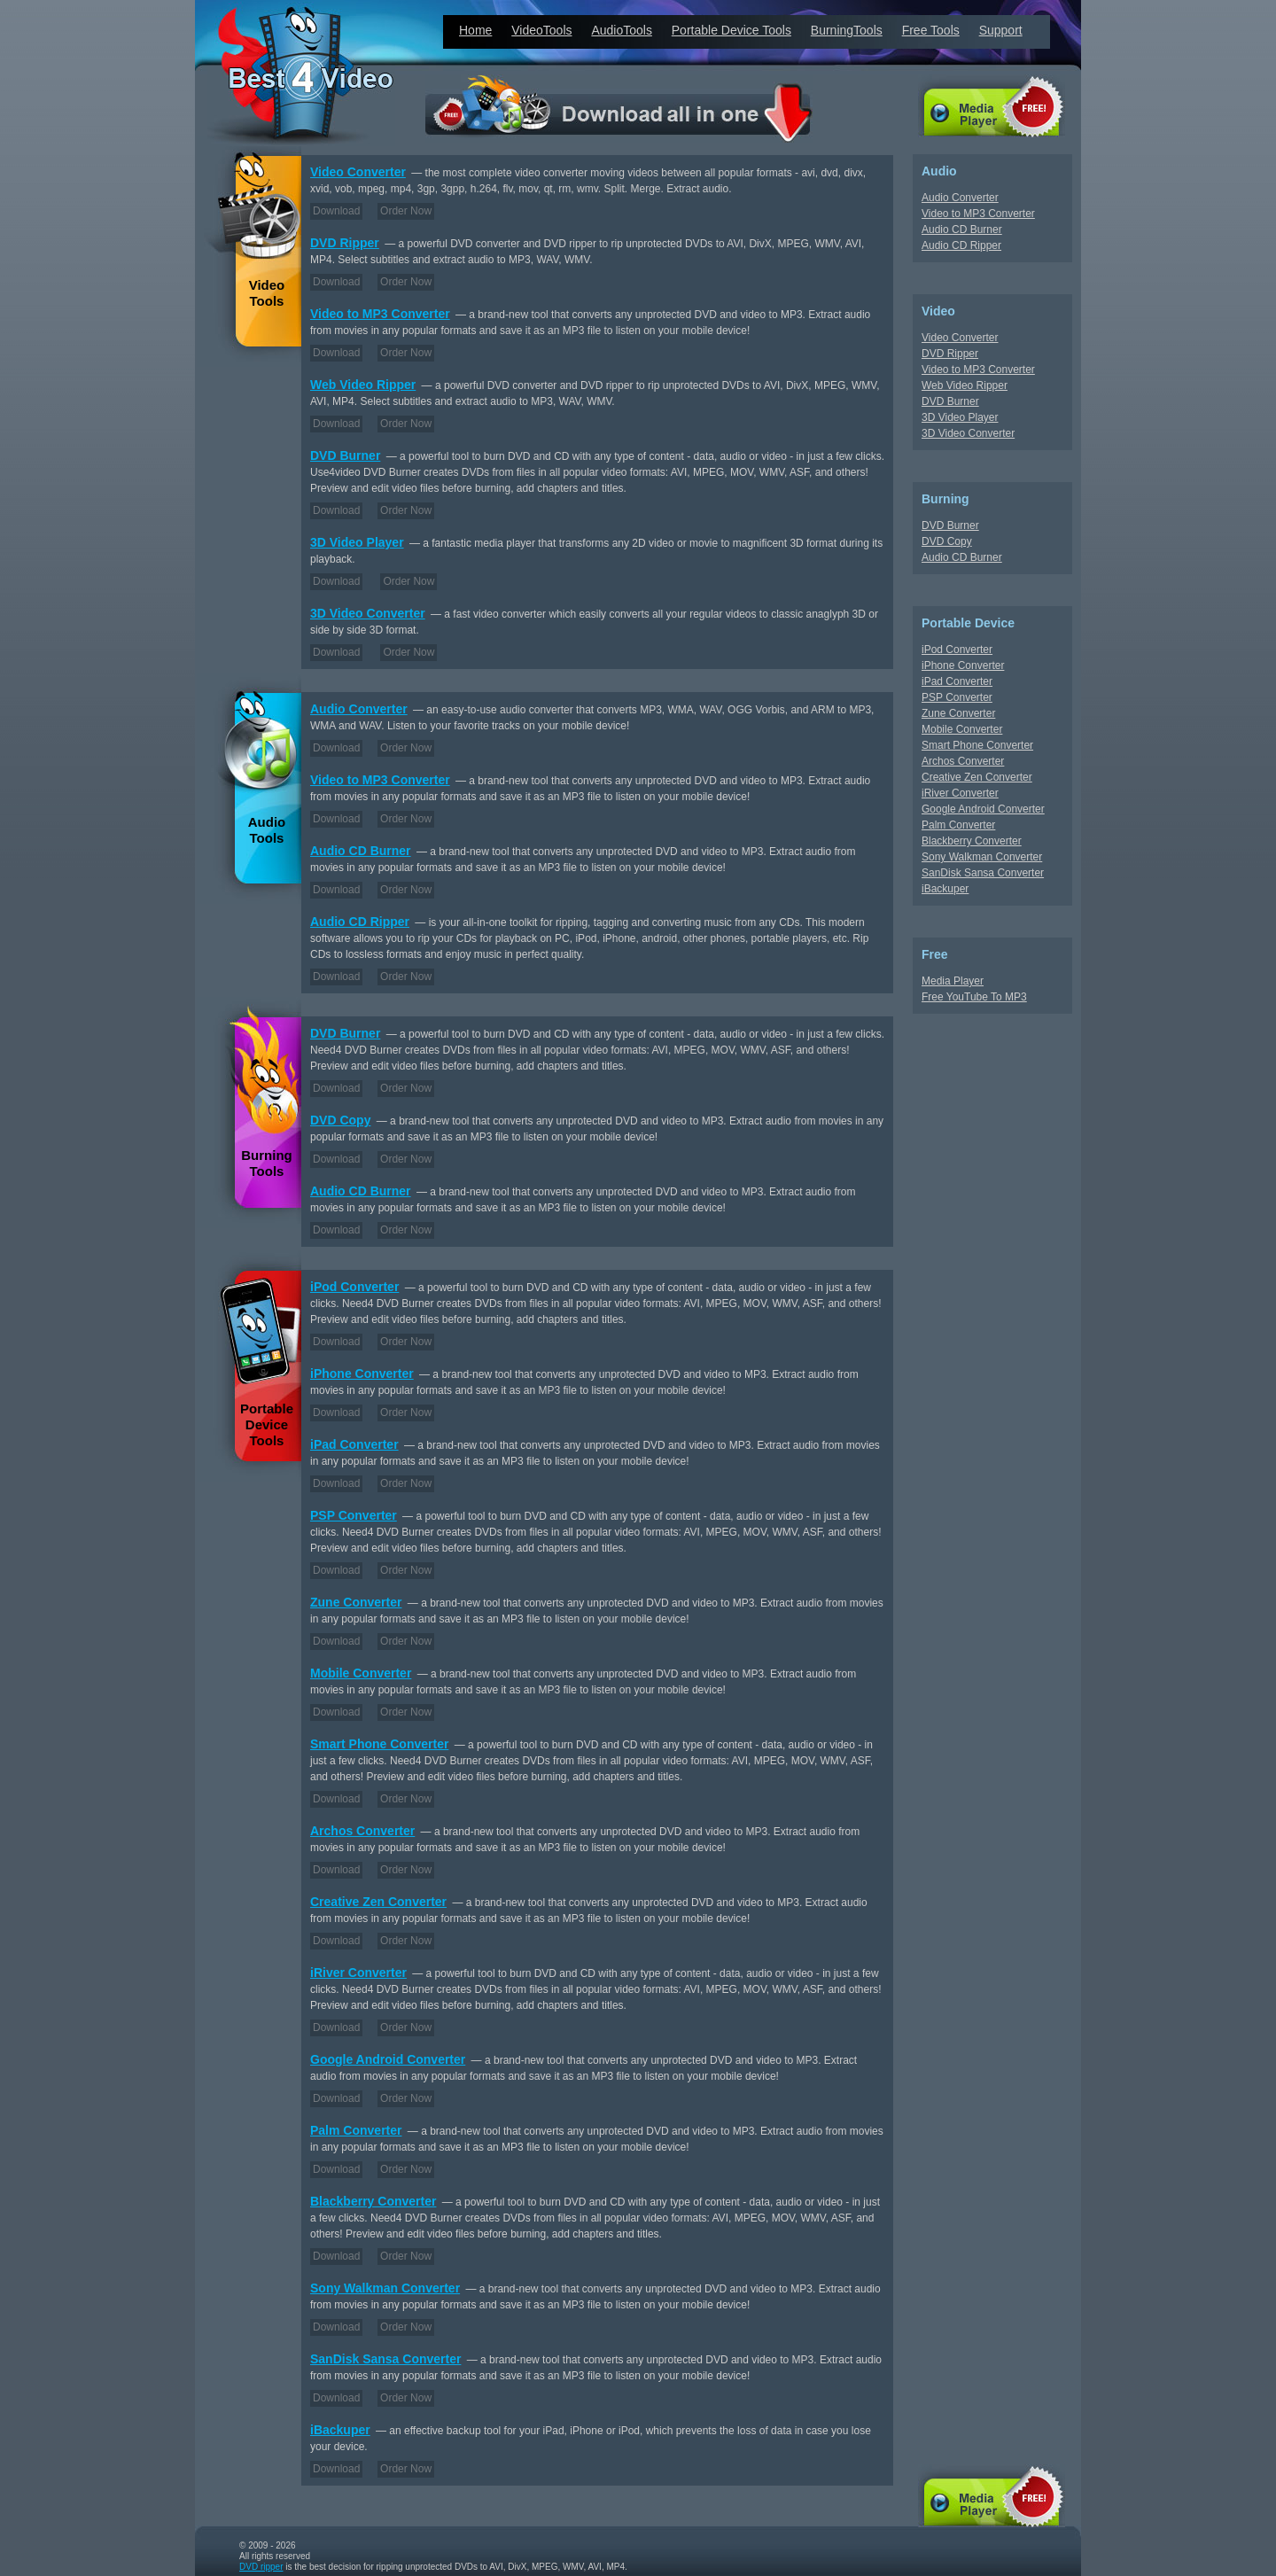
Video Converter (358, 172)
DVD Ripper (344, 243)
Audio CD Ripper (359, 921)
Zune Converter (355, 1602)
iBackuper (340, 2430)
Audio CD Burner (360, 851)
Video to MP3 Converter (380, 314)
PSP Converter (353, 1515)
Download (336, 211)
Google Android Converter (387, 2059)
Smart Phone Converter (379, 1744)
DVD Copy (340, 1120)
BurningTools (847, 30)
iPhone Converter (362, 1373)
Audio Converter (359, 709)
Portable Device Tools (731, 30)
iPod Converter (354, 1287)
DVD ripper (261, 2567)
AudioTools (621, 30)
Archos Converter (362, 1831)
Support (1001, 30)
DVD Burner (345, 455)
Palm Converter (355, 2130)
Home (475, 30)
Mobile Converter (360, 1673)
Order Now (406, 211)
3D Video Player (357, 542)
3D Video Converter (367, 613)
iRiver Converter (358, 1972)
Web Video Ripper (363, 384)
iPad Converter (354, 1444)
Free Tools (931, 30)
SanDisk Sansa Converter (385, 2359)
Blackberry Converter (373, 2201)
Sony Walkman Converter (385, 2288)
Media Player (953, 981)
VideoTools (541, 30)
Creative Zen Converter (378, 1902)
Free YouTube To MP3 (974, 997)
